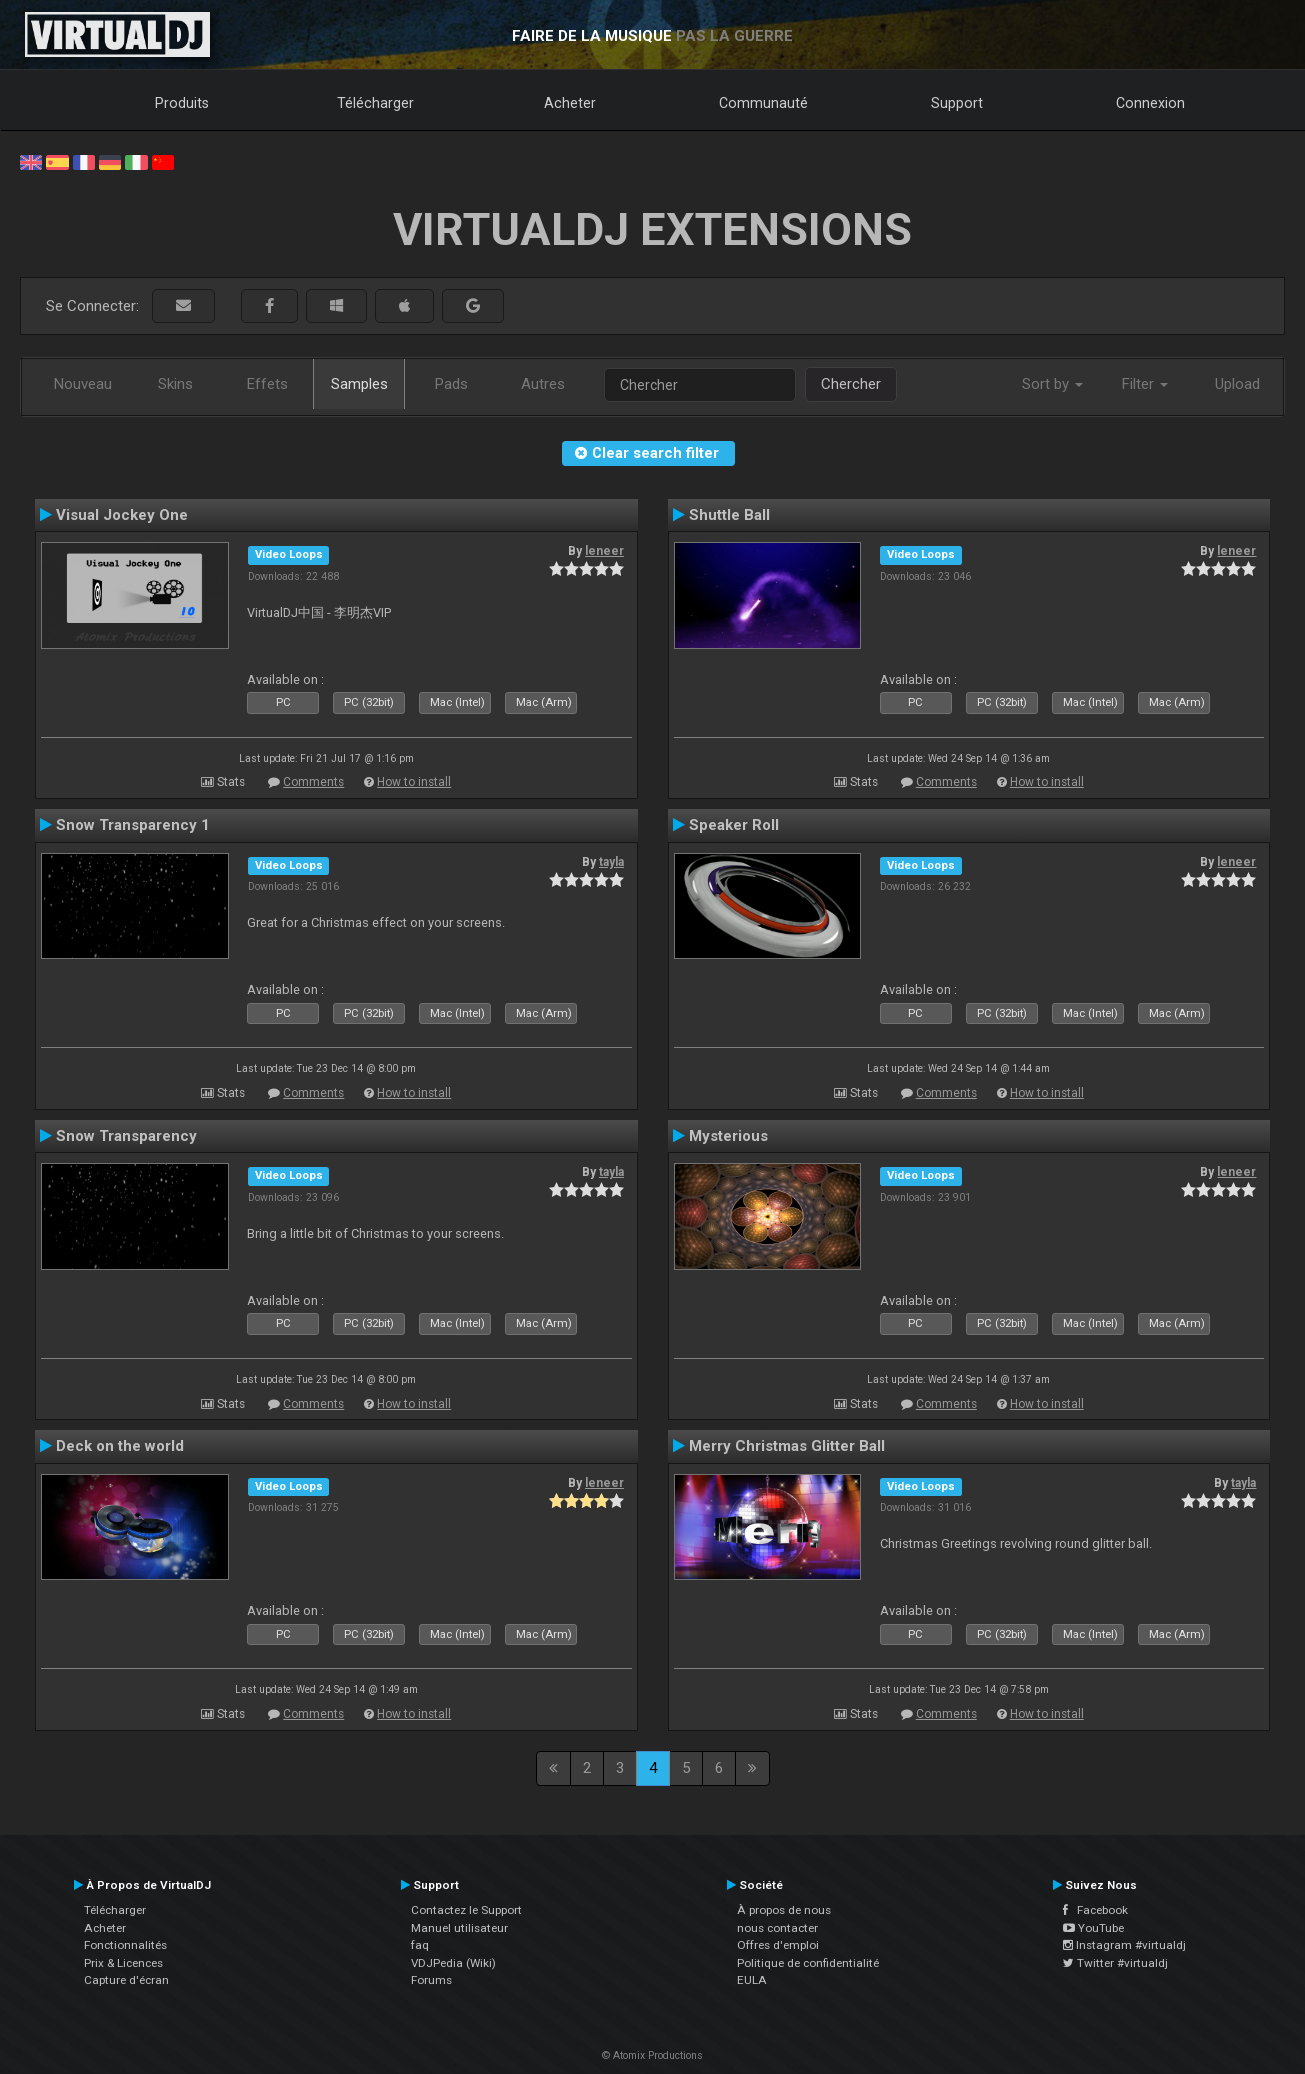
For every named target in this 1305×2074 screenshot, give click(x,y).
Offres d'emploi (778, 1945)
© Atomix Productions (652, 2055)
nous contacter (777, 1928)
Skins (175, 384)
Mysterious (728, 1136)
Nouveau (83, 384)
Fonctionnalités (125, 1945)
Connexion (1150, 103)
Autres (543, 384)
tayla (611, 862)
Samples (359, 384)
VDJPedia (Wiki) (453, 1963)
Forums (431, 1980)
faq (420, 1945)
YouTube (1093, 1928)
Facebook (1095, 1910)
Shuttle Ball (729, 515)
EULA (752, 1980)
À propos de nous (784, 1910)
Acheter (570, 103)
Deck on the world (120, 1446)
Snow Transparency (126, 1136)
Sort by (1052, 384)
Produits (182, 103)
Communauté (763, 103)
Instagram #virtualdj (1124, 1945)
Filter (1145, 384)
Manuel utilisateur (459, 1928)
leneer (604, 551)
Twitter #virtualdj (1115, 1963)
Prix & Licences (123, 1963)
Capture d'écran (126, 1980)
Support (957, 103)
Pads (451, 384)
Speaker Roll (734, 825)
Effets (267, 384)
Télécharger (375, 103)
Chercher (851, 384)
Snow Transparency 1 (133, 825)
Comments (313, 782)
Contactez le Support (466, 1910)
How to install (414, 782)
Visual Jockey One (122, 515)
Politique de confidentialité (808, 1963)
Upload (1237, 384)
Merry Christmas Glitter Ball (787, 1446)
